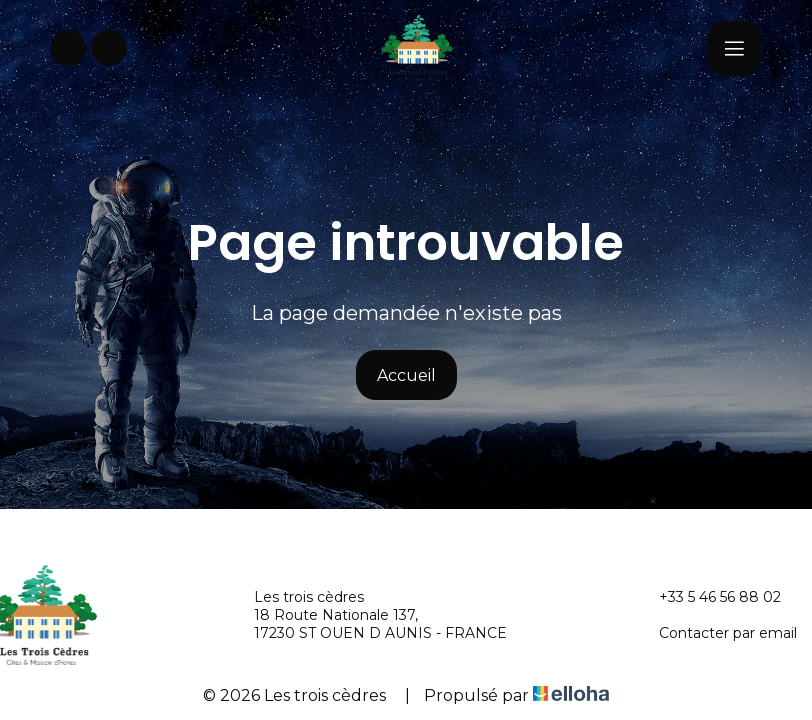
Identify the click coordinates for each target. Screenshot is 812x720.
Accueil (406, 375)
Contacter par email (716, 633)
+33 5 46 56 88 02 (708, 597)
